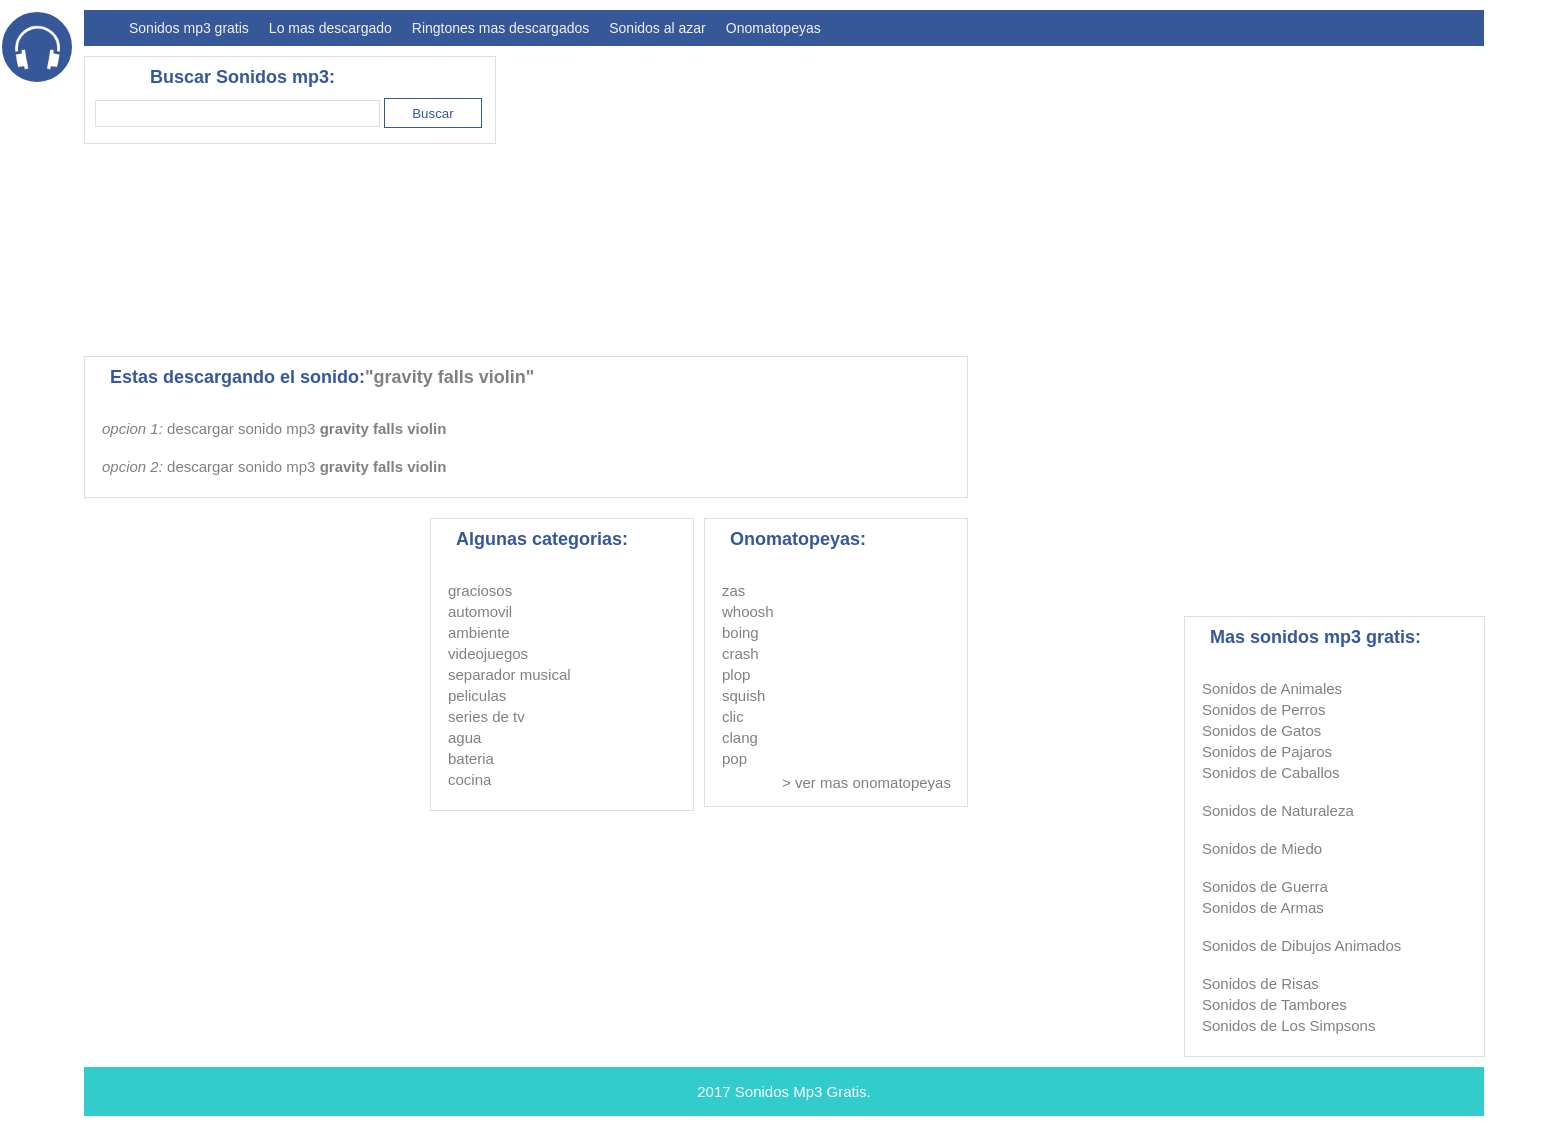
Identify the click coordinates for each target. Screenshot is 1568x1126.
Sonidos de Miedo (1262, 848)
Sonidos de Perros (1263, 709)
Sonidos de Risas (1260, 983)
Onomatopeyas (773, 28)
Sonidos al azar (657, 28)
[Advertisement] (1120, 196)
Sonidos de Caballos (1271, 772)
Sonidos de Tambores (1274, 1004)
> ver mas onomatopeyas (866, 782)
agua (464, 737)
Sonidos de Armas (1263, 907)
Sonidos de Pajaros (1267, 751)
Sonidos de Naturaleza (1278, 810)
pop (734, 758)
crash (740, 653)
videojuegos (488, 653)
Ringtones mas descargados (500, 28)
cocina (469, 779)
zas (733, 590)
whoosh (748, 611)
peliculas (477, 695)
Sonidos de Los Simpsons (1288, 1025)
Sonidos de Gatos (1261, 730)
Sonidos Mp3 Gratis (801, 1091)
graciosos (480, 590)
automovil (480, 611)
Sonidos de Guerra (1265, 886)
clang (740, 737)
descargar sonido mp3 (306, 428)
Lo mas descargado (330, 28)
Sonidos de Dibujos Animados (1301, 945)
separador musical (509, 674)
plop (736, 674)
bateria (471, 758)
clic (733, 716)
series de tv (486, 716)
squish (743, 695)
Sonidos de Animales (1272, 688)
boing (740, 632)
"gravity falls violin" (449, 377)
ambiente (479, 632)
